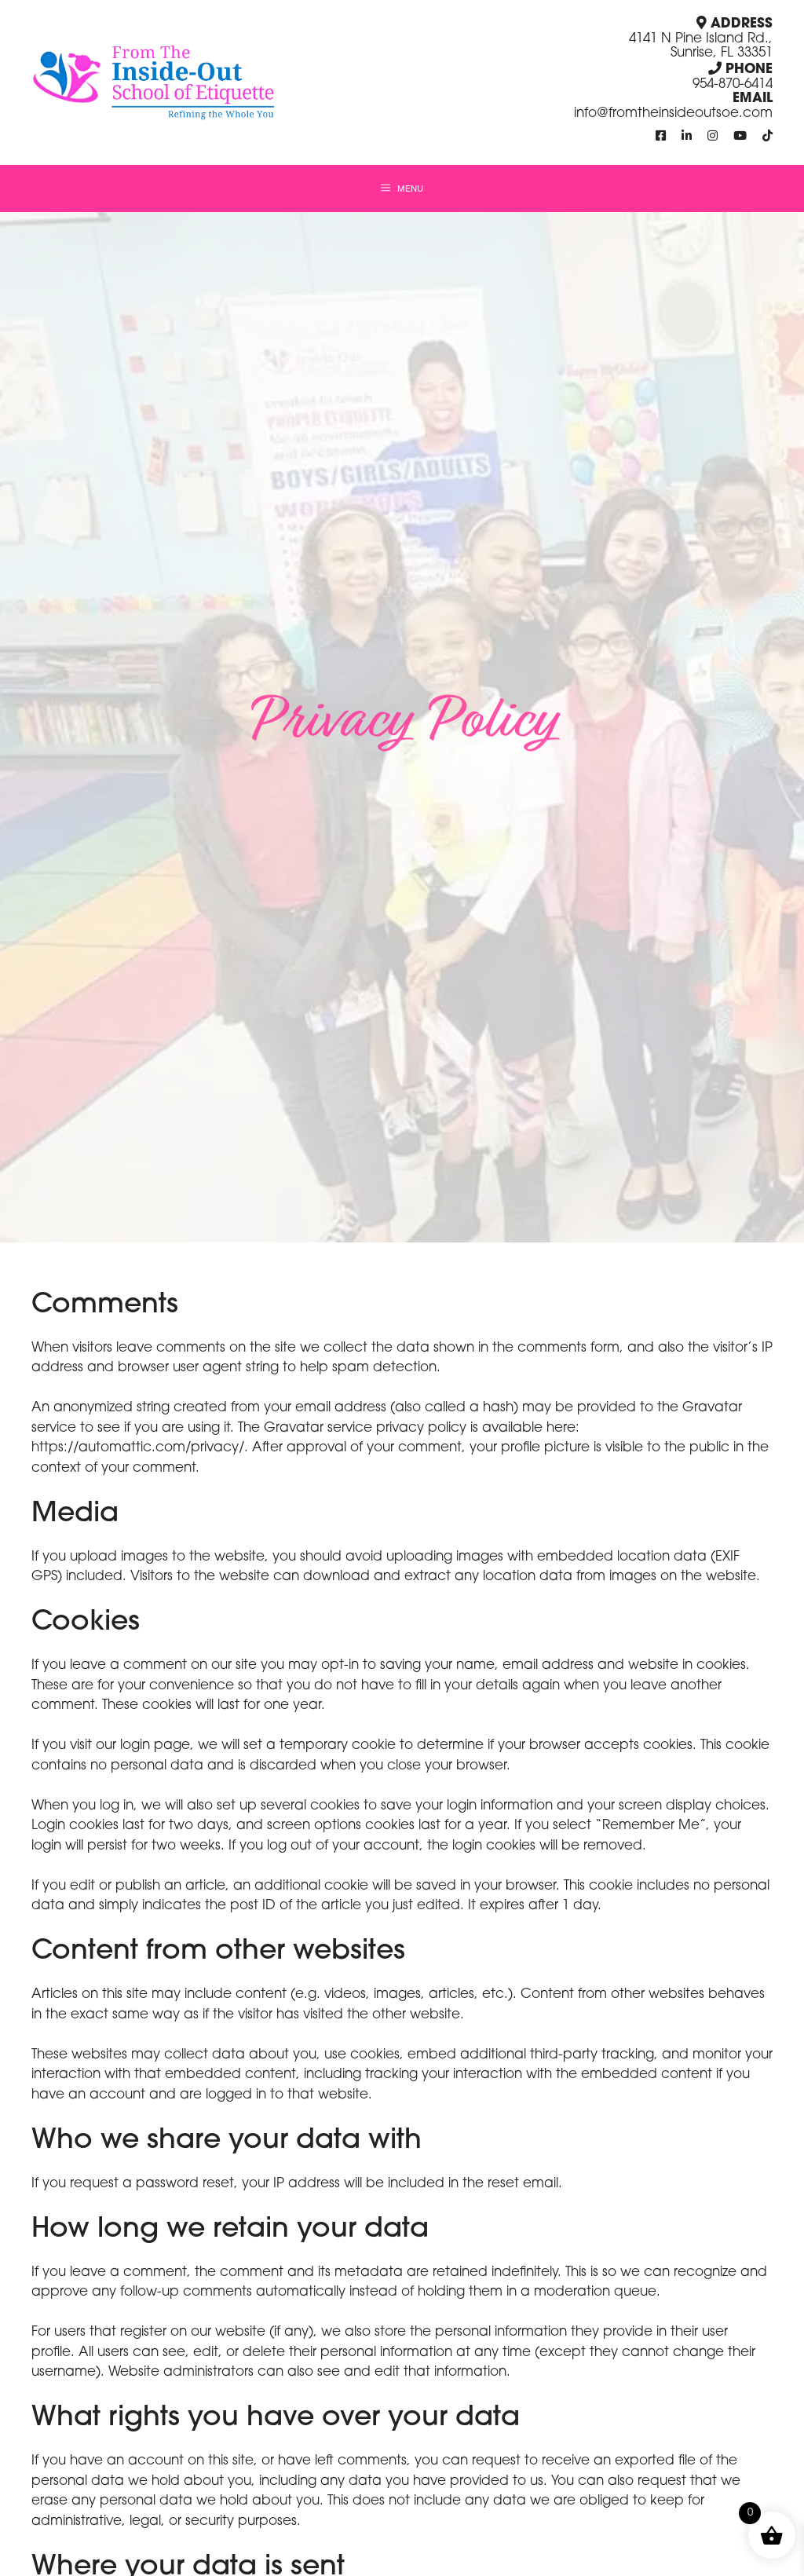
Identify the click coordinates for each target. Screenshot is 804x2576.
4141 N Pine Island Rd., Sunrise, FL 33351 (701, 46)
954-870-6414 (733, 84)
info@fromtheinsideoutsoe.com (673, 113)
